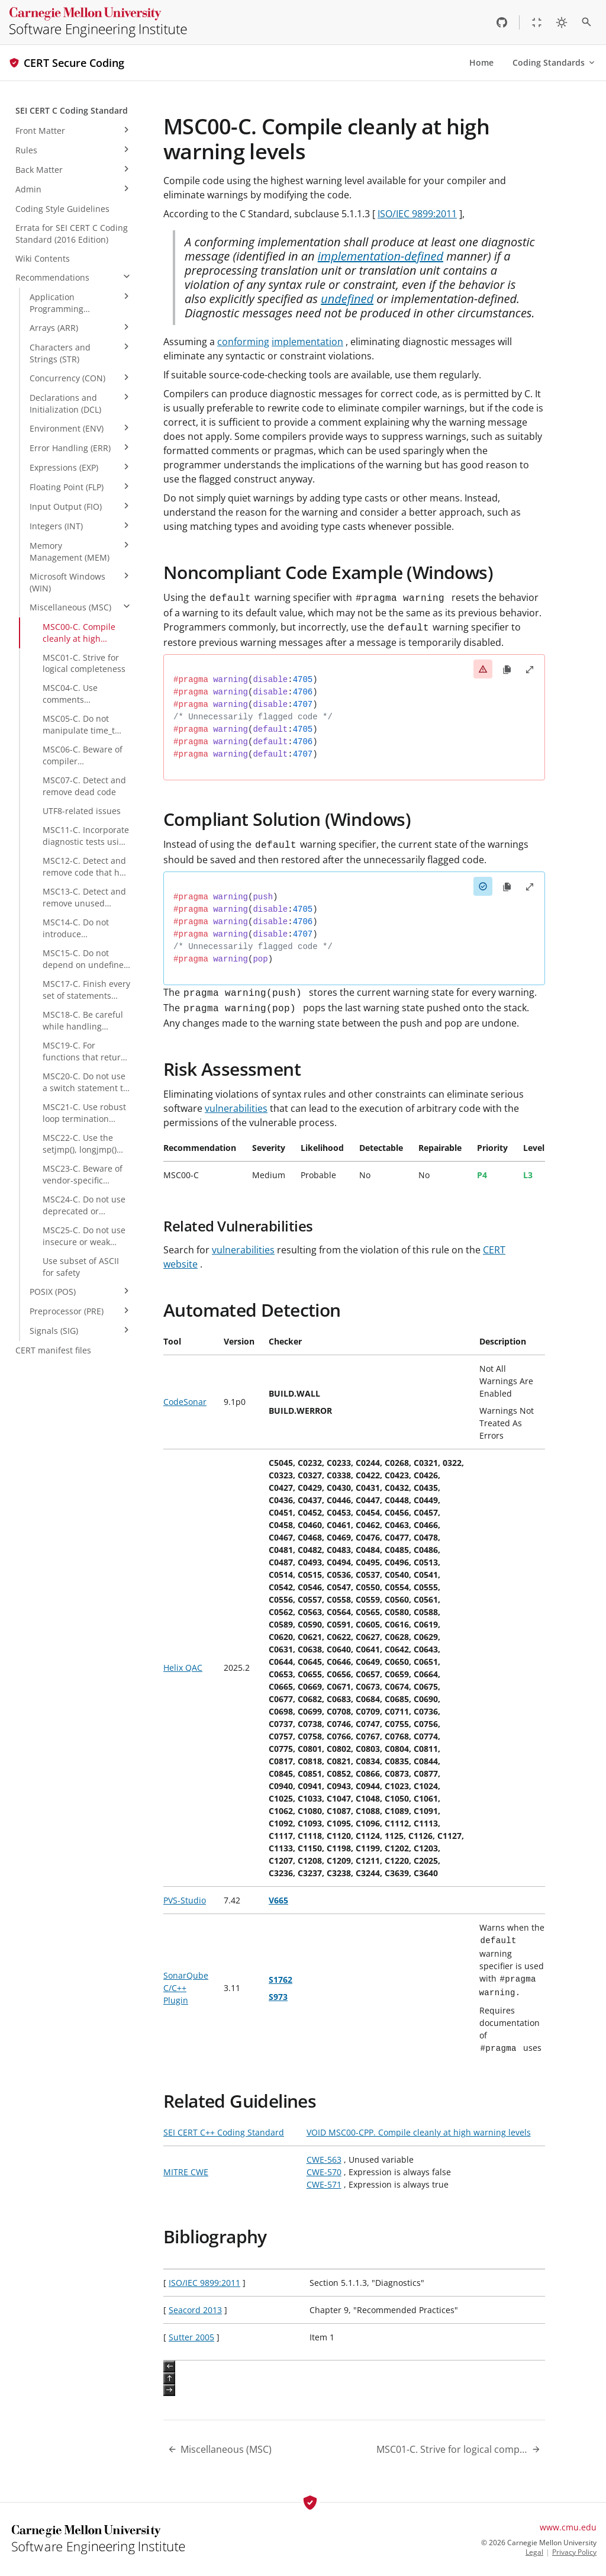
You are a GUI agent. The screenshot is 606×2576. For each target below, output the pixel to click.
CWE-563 (324, 2159)
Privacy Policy (574, 2552)
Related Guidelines (239, 2101)
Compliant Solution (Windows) (287, 819)
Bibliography (215, 2236)
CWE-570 (324, 2172)
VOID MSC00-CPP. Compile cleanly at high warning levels (419, 2132)
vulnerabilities (236, 1108)
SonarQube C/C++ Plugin (185, 1988)
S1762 (280, 1979)
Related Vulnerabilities (238, 1226)
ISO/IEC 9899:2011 (417, 213)
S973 (278, 1996)
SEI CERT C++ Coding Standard (223, 2132)
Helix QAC (182, 1667)
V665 (278, 1900)
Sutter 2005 (191, 2337)
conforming (243, 341)
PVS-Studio (184, 1900)
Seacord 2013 (195, 2309)
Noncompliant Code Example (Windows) (328, 572)
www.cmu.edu (568, 2527)
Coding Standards (554, 62)
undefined (347, 299)
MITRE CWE (185, 2172)
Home (481, 62)
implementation (307, 341)
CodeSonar (185, 1401)
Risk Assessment (232, 1069)
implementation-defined (380, 256)
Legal (534, 2552)
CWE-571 (324, 2184)
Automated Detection (252, 1310)
